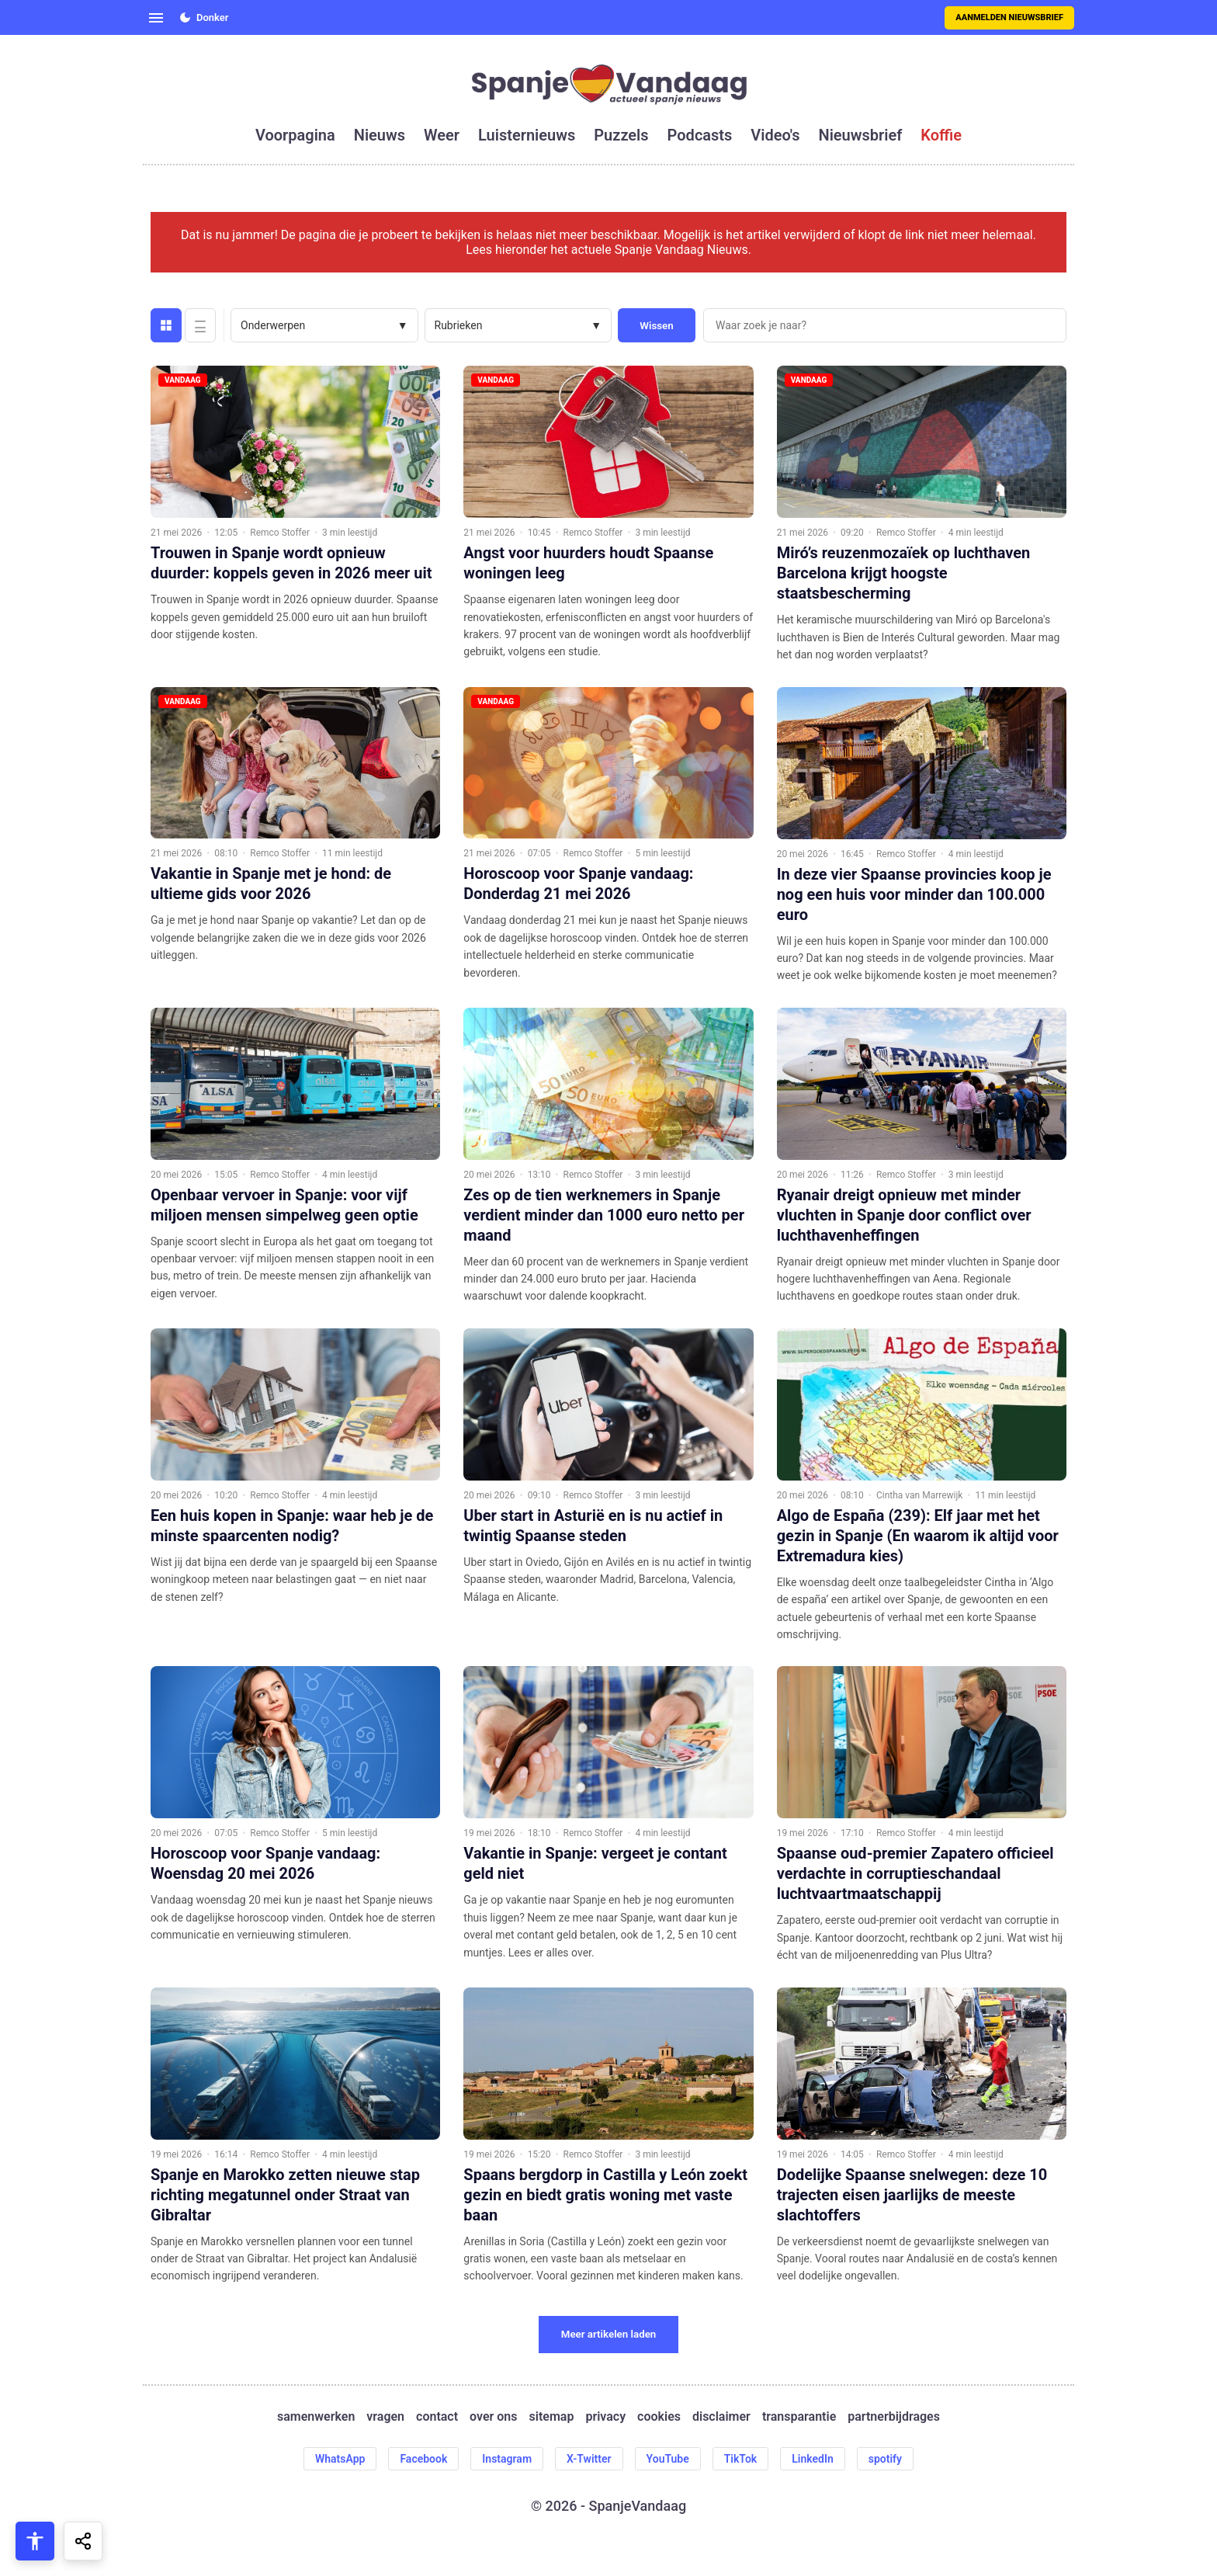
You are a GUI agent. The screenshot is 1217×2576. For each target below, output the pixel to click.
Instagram (507, 2459)
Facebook (423, 2459)
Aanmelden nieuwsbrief (1009, 17)
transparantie (799, 2416)
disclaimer (721, 2416)
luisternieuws (526, 135)
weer (441, 135)
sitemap (551, 2416)
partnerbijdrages (894, 2416)
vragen (385, 2416)
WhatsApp (340, 2459)
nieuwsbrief (861, 135)
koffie (941, 135)
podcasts (700, 135)
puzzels (621, 135)
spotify (885, 2459)
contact (437, 2416)
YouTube (668, 2459)
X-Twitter (589, 2459)
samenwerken (316, 2416)
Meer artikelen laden (609, 2334)
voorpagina (295, 135)
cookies (659, 2416)
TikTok (741, 2459)
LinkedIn (813, 2459)
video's (775, 135)
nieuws (379, 135)
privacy (605, 2416)
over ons (493, 2416)
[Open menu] (156, 18)
